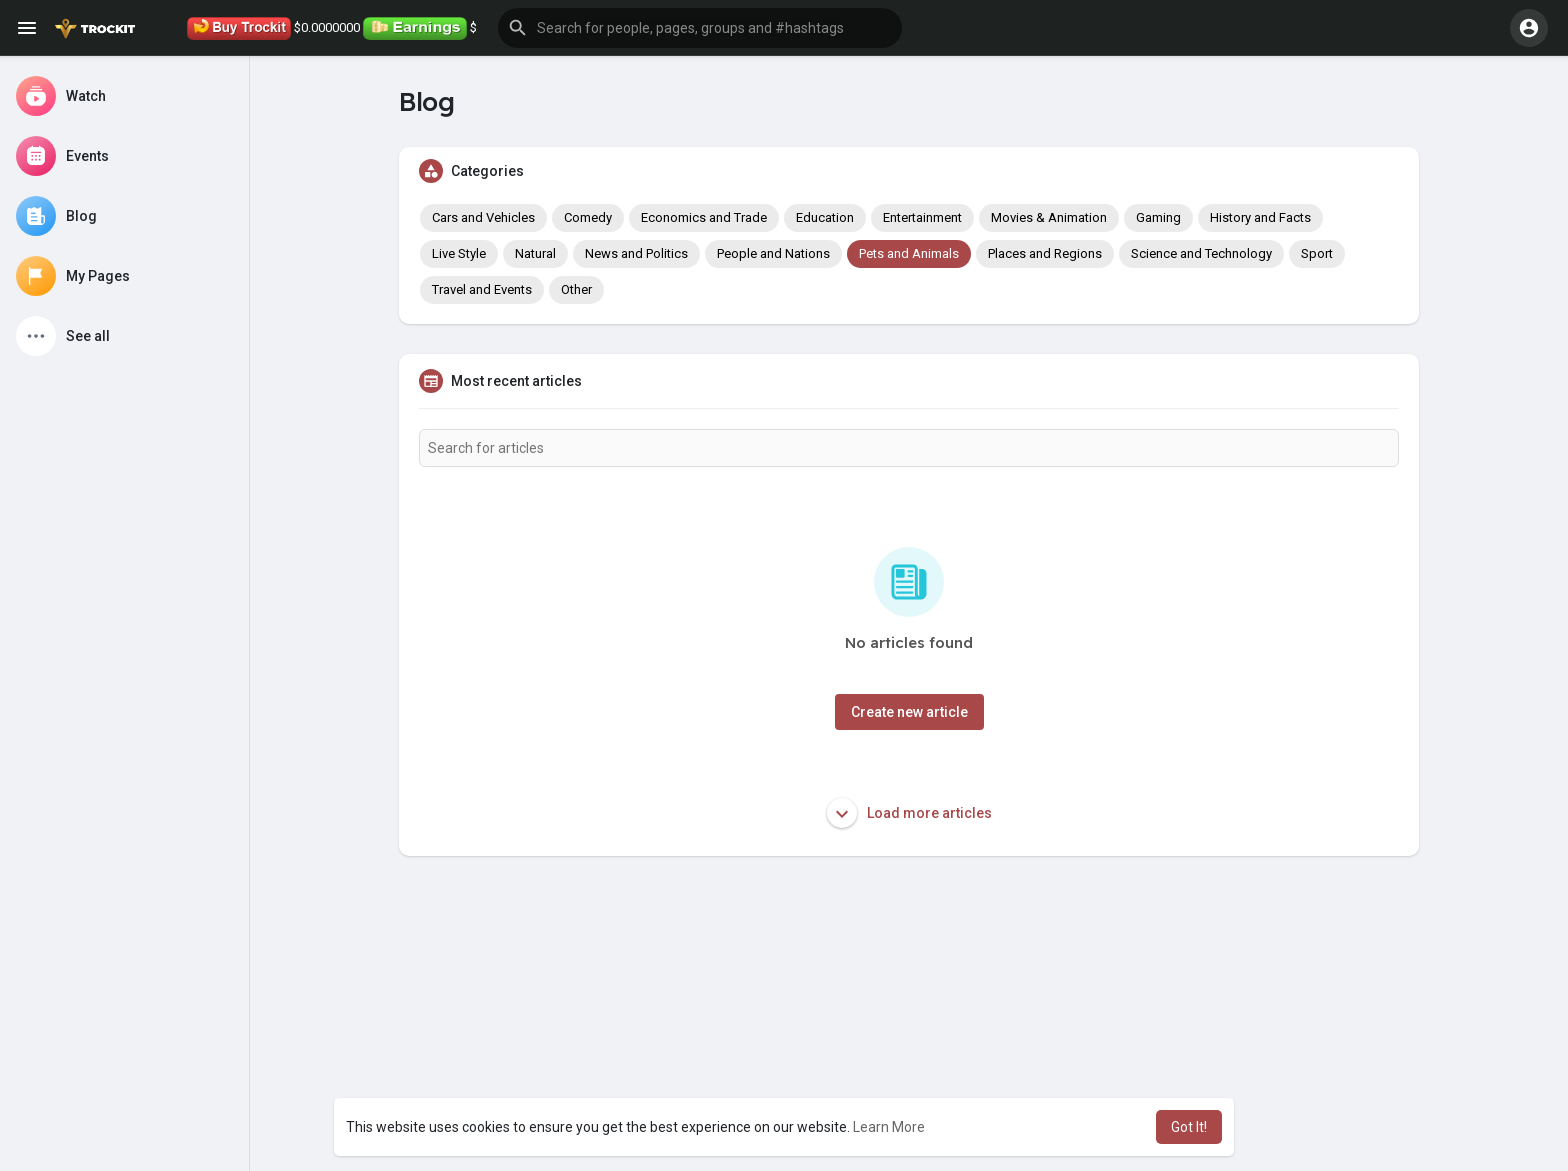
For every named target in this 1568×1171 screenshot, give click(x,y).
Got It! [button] (1189, 1127)
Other (576, 289)
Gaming (1158, 217)
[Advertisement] (909, 1026)
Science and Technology (1201, 253)
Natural (535, 253)
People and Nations (773, 253)
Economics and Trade (704, 217)
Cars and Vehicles (483, 217)
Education (825, 217)
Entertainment (922, 217)
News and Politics (636, 253)
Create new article (909, 712)
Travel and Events (482, 289)
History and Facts (1260, 217)
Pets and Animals (909, 253)
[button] (700, 28)
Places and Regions (1045, 253)
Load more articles (909, 813)
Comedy (588, 217)
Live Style (459, 253)
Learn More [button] (889, 1127)
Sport (1317, 253)
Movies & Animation (1049, 217)
